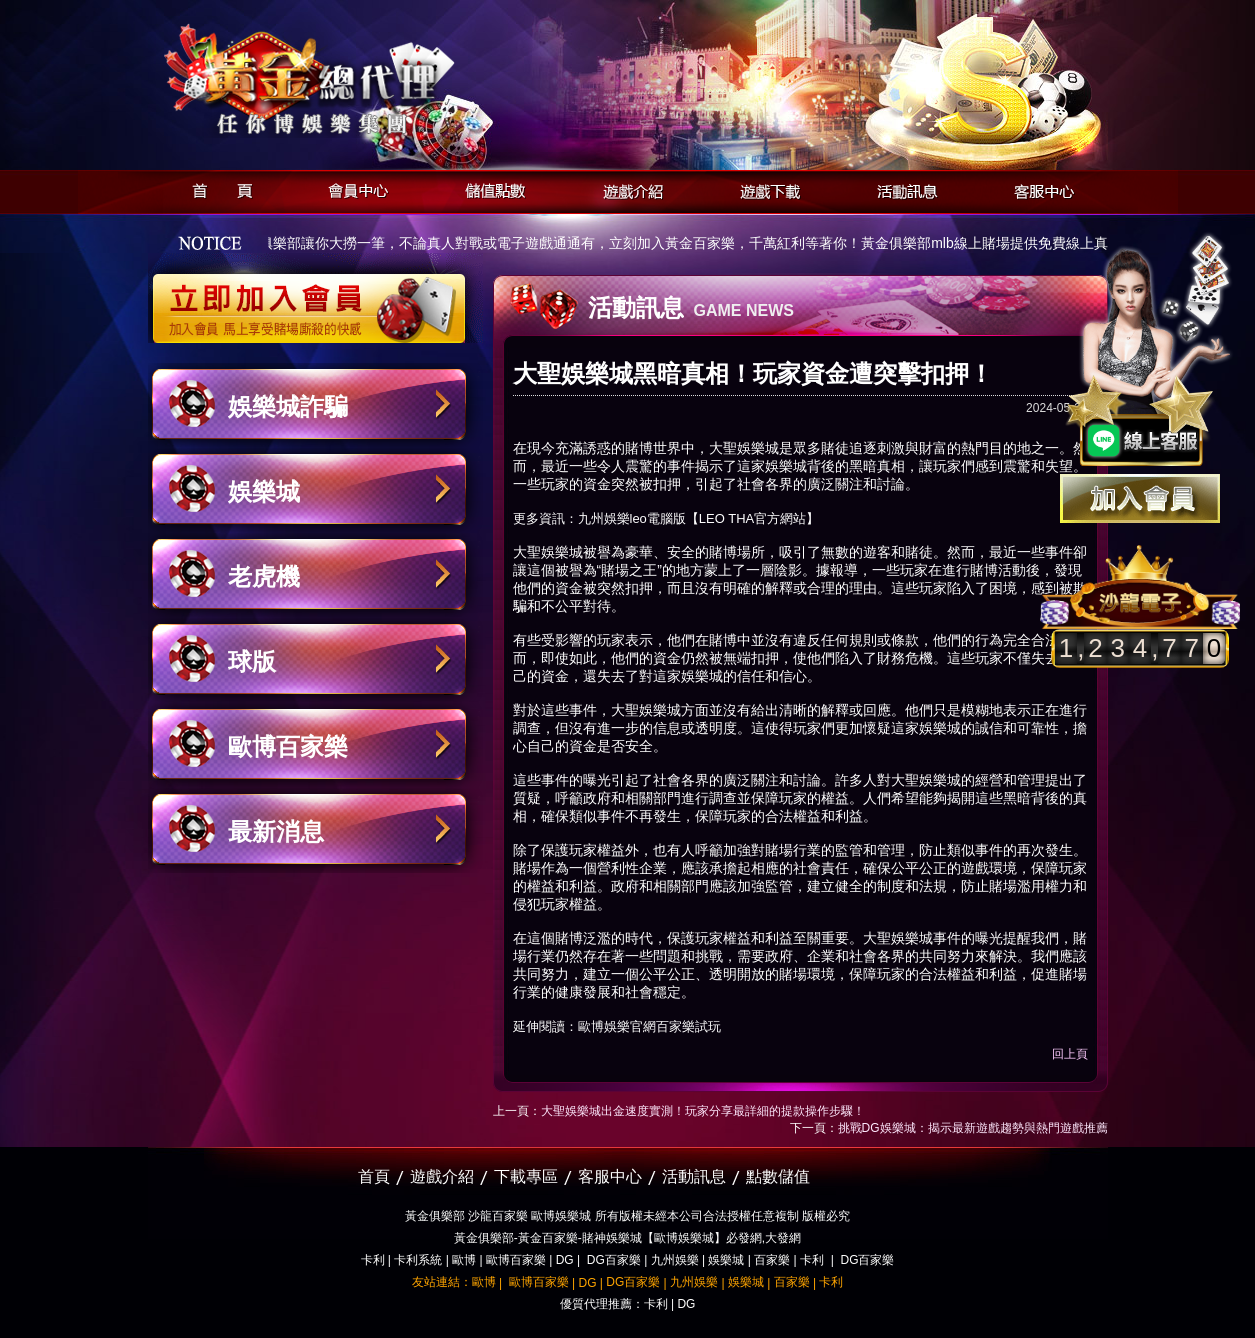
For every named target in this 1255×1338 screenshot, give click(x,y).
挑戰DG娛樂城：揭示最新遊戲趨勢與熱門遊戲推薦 (973, 1128)
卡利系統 (418, 1260)
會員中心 (353, 188)
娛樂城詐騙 (288, 406)
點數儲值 (778, 1176)
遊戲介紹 (627, 188)
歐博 (464, 1260)
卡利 (373, 1260)
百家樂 (772, 1260)
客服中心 (1038, 188)
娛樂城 (264, 491)
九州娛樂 (675, 1260)
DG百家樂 (614, 1260)
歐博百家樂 (288, 746)
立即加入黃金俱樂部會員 (315, 298)
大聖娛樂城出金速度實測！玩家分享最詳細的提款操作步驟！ (703, 1111)
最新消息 (276, 831)
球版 (252, 661)
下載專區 (526, 1176)
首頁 (216, 188)
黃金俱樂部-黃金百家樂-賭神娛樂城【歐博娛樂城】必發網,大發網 (627, 1238)
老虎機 (264, 576)
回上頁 (1070, 1054)
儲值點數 (490, 188)
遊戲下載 (764, 188)
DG (565, 1260)
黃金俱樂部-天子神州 (360, 80)
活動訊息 (901, 188)
